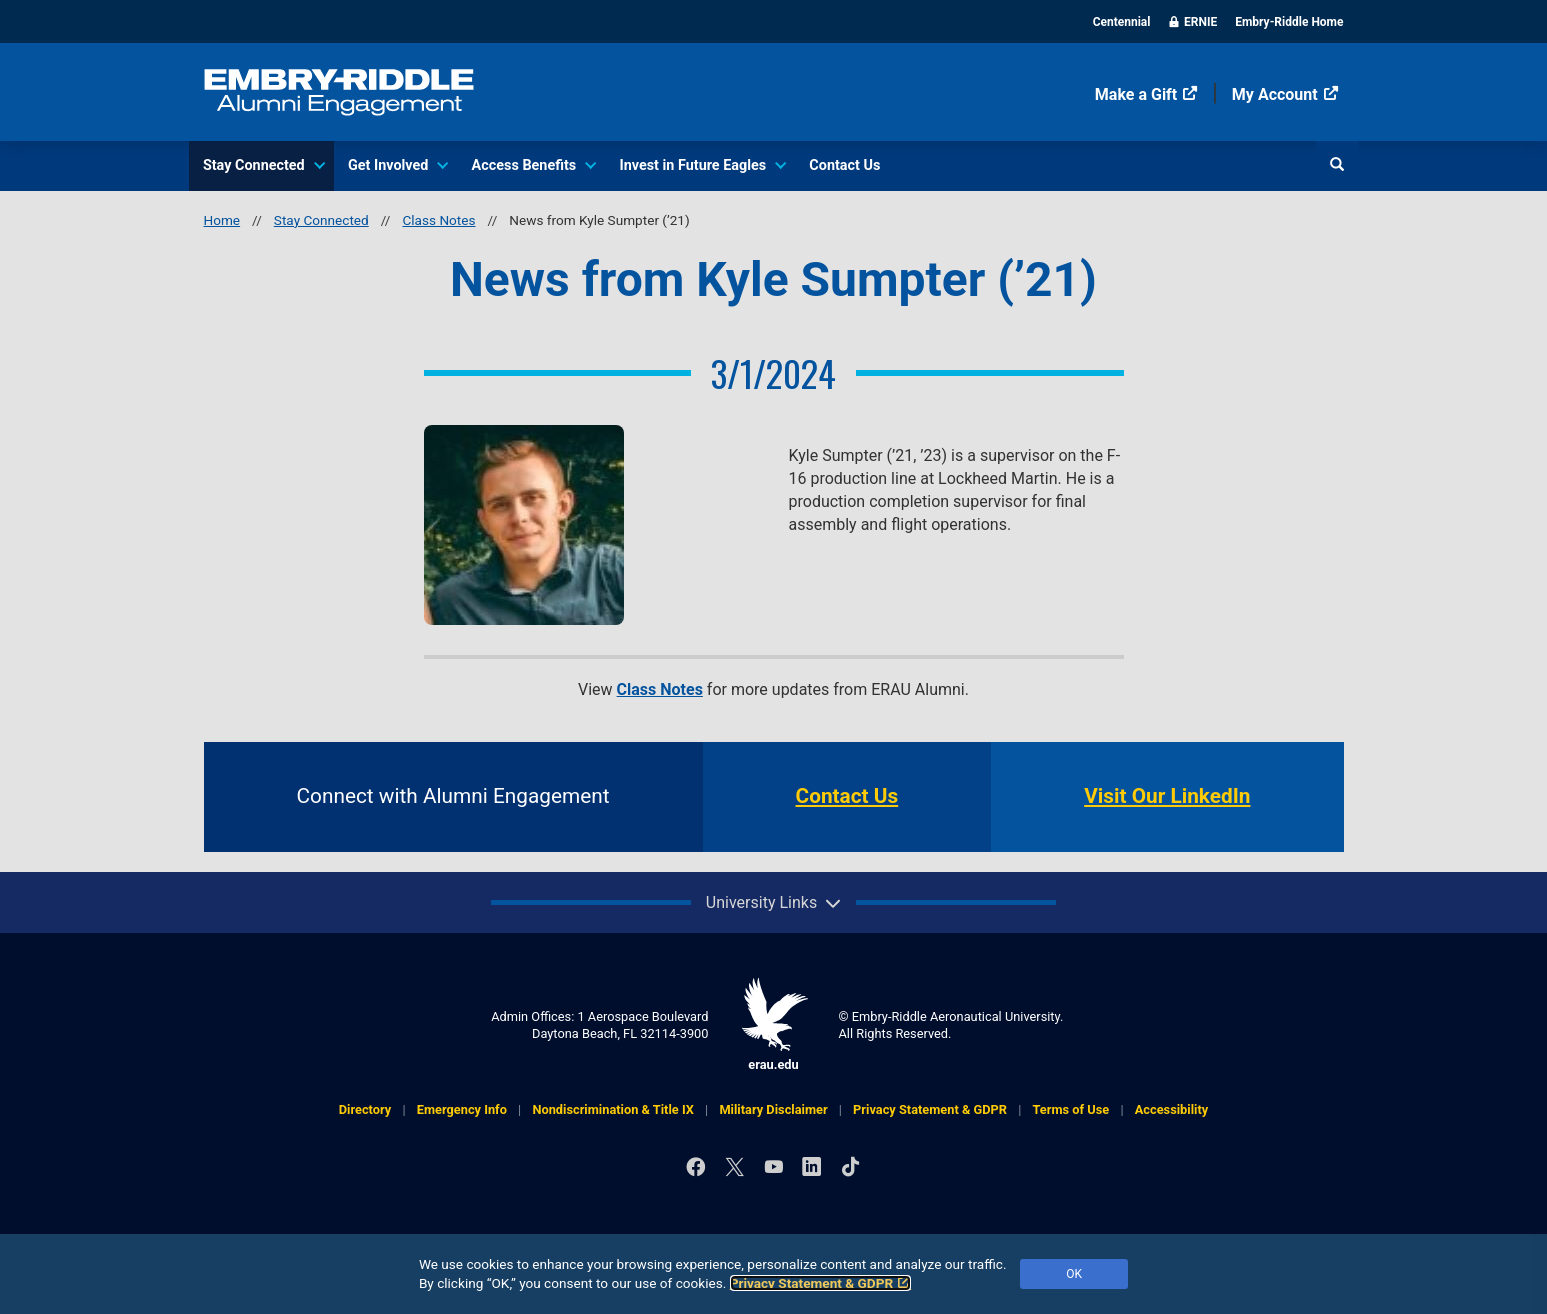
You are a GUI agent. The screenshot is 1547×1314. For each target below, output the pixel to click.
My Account (1285, 94)
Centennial (1122, 22)
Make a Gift (1146, 94)
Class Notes (438, 220)
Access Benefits (533, 165)
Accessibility (1172, 1109)
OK (1074, 1274)
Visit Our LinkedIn (1167, 796)
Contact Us (844, 165)
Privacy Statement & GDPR (821, 1283)
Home (222, 220)
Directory (365, 1109)
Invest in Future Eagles (701, 165)
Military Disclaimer (773, 1109)
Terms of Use (1071, 1109)
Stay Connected (263, 165)
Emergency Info (462, 1109)
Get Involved (397, 165)
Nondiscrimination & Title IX (612, 1109)
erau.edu (774, 1024)
